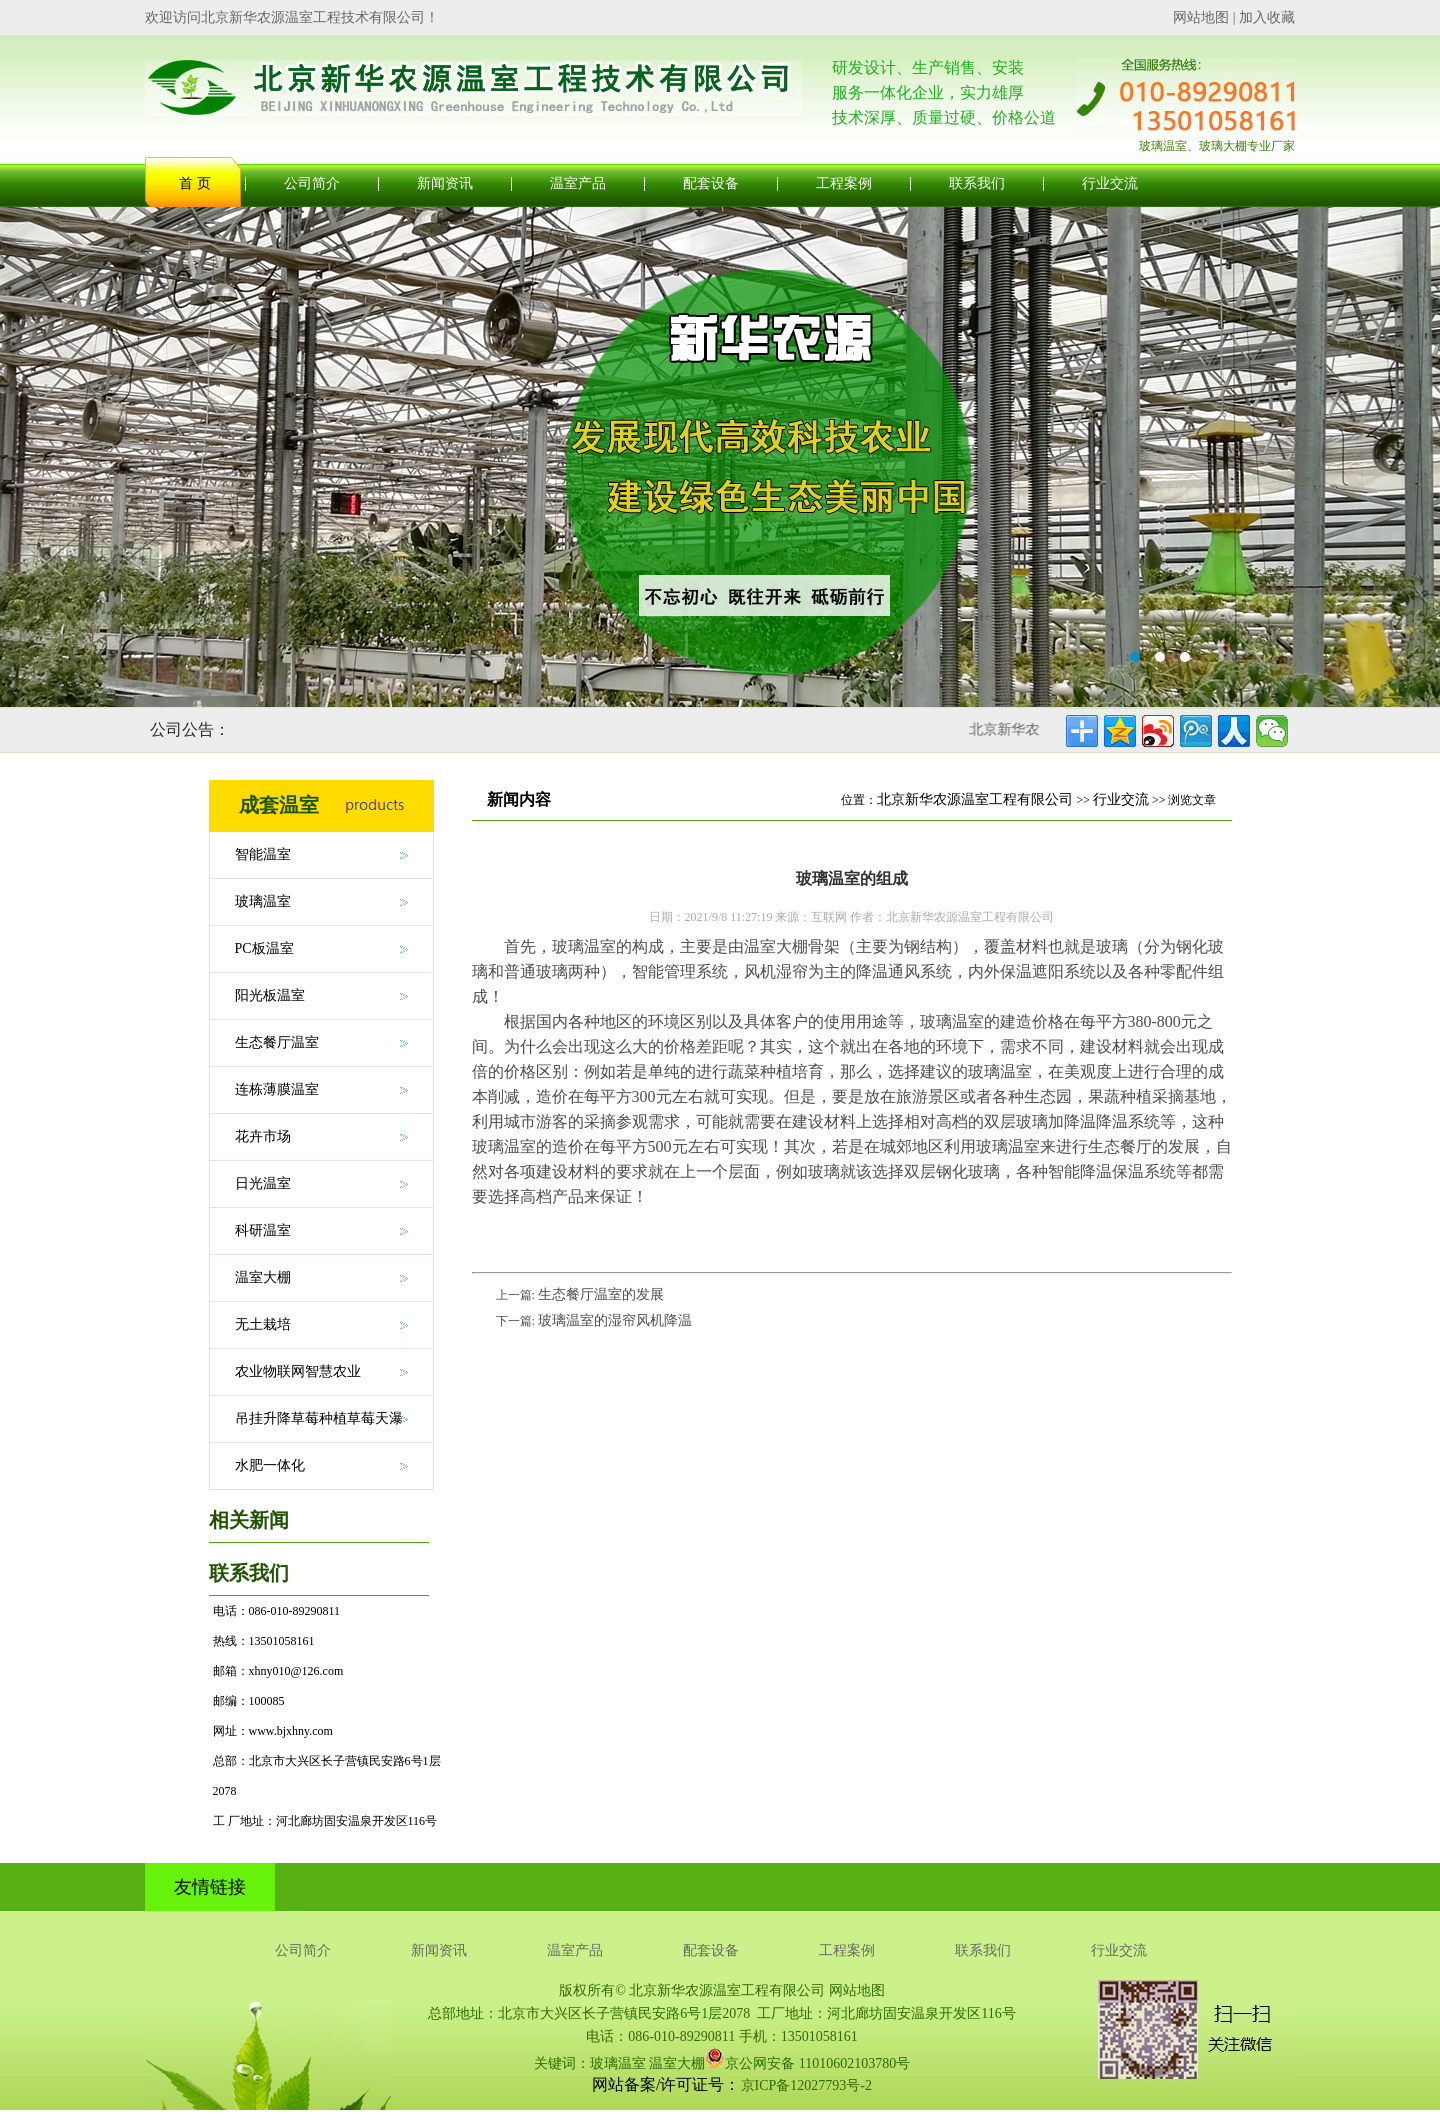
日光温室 (263, 1183)
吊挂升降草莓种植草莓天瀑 (319, 1418)
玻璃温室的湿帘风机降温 (615, 1320)
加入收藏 (1267, 17)
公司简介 (312, 183)
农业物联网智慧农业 (298, 1371)
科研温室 (263, 1230)
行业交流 (1110, 183)
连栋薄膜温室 (277, 1089)
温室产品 (578, 183)
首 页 (195, 183)
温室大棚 (263, 1277)
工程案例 (844, 183)
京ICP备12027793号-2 (806, 2085)
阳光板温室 (270, 995)
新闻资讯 (445, 183)
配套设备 (711, 183)
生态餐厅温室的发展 (601, 1294)
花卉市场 (263, 1136)
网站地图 (1201, 17)
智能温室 (263, 854)
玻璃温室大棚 (720, 457)
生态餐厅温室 (277, 1042)
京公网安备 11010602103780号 (807, 2058)
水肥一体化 (270, 1465)
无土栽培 (263, 1324)
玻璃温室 (263, 901)
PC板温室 (264, 948)
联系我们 (977, 183)
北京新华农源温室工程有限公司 (975, 799)
